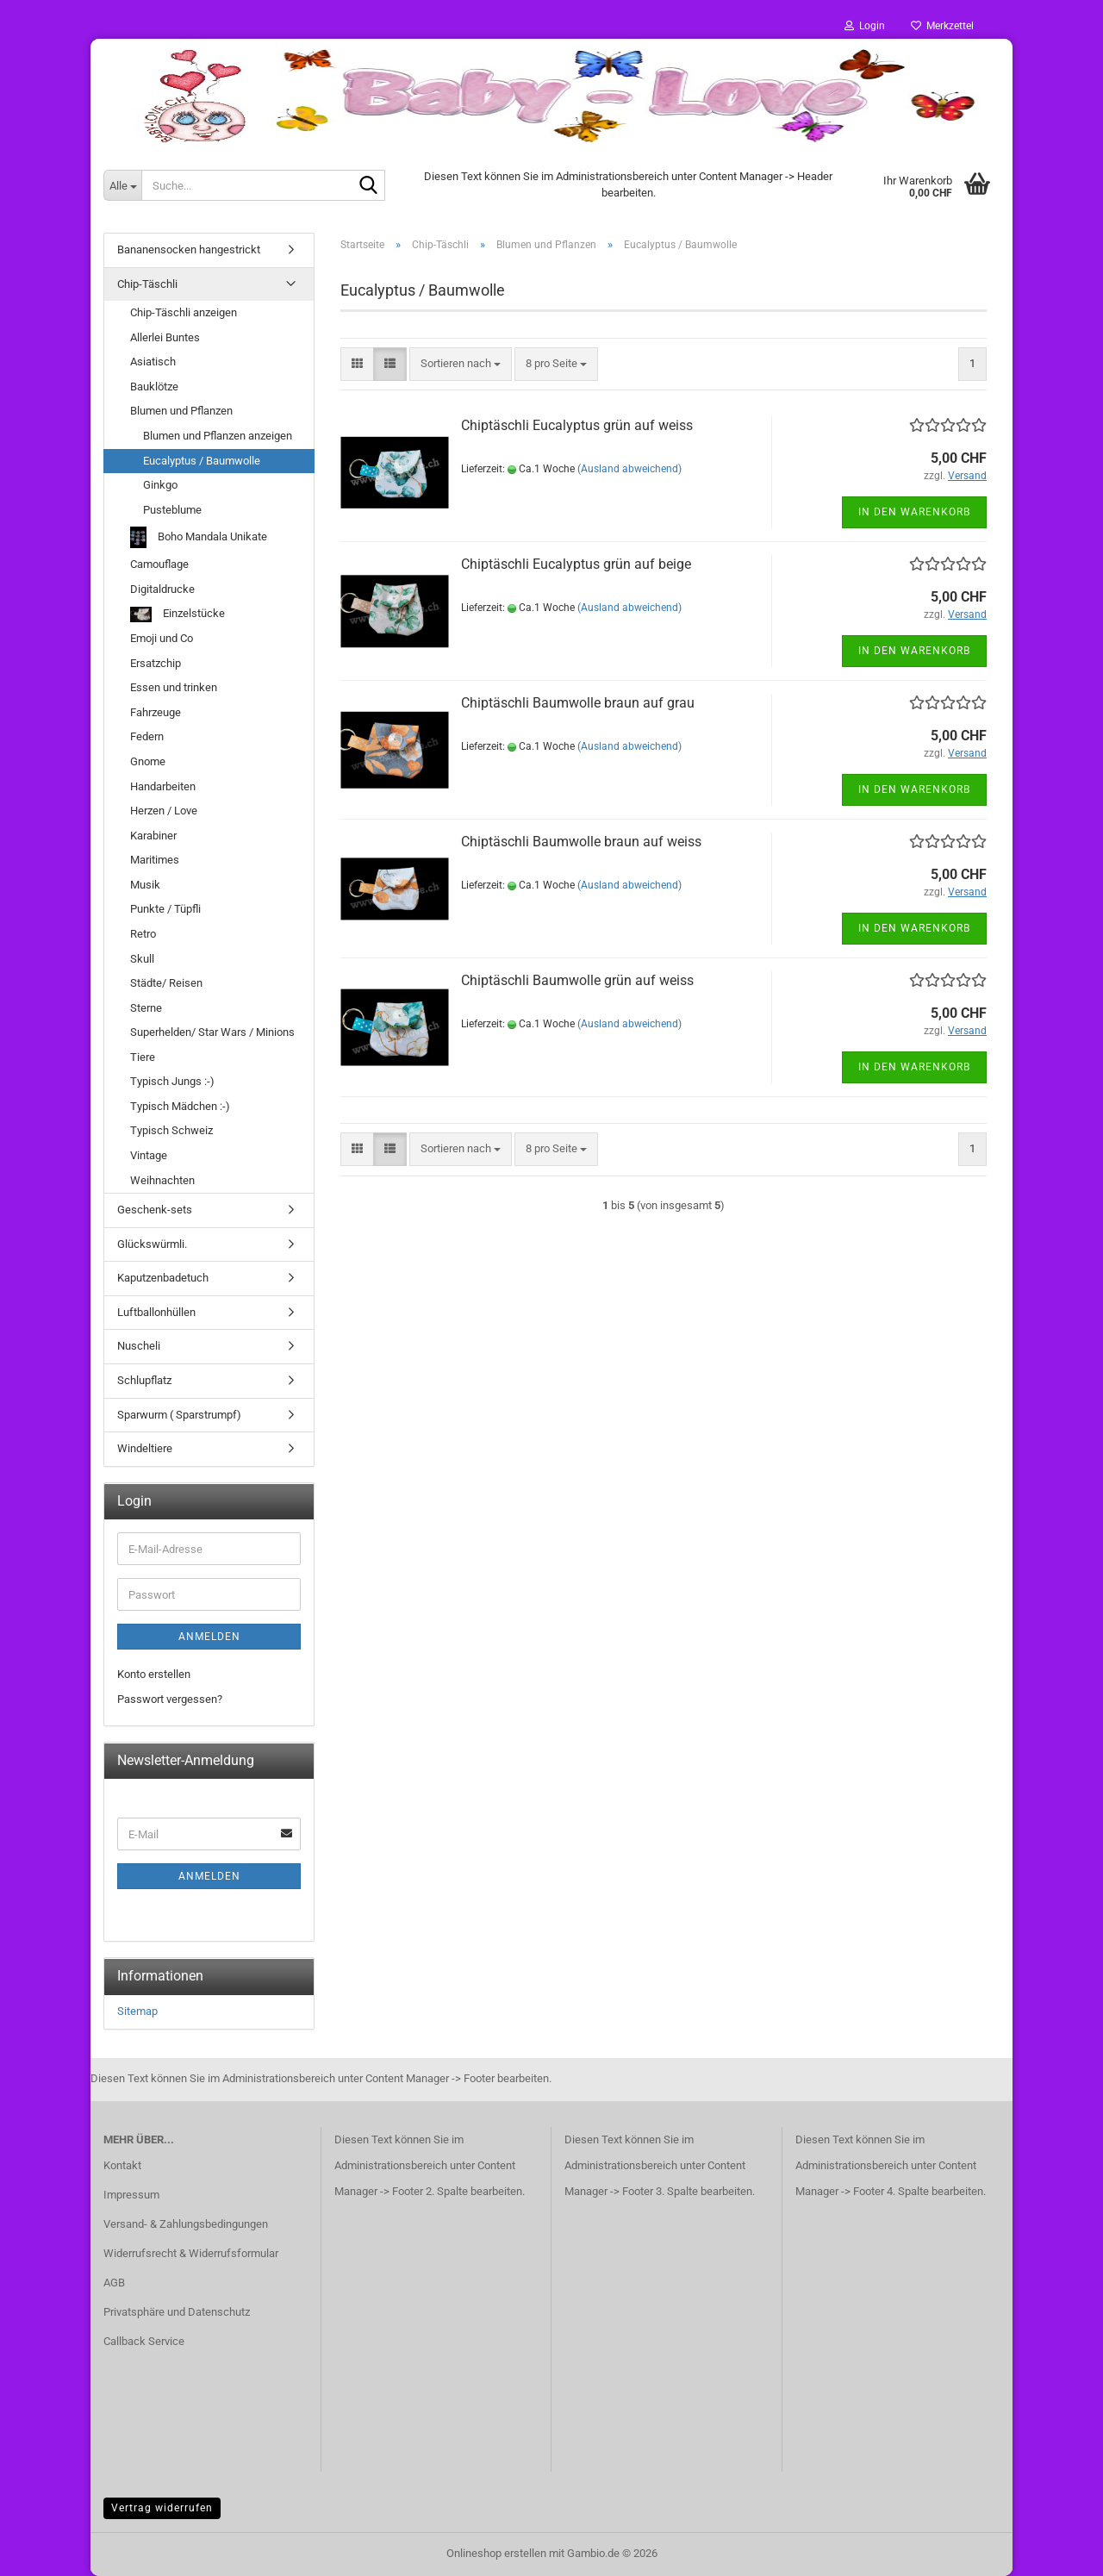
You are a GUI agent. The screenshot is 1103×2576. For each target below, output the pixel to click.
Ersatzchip (155, 663)
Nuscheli (138, 1345)
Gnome (147, 761)
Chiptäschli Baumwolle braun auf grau (578, 703)
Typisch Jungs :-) (172, 1081)
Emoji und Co (161, 638)
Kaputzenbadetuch (163, 1277)
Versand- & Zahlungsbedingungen (185, 2223)
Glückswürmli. (152, 1244)
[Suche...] (122, 185)
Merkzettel (942, 26)
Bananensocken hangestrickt (188, 249)
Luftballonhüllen (156, 1312)
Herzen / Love (163, 810)
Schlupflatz (144, 1380)
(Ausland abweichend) (629, 469)
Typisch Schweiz (171, 1130)
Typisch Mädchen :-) (180, 1106)
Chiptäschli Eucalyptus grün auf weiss (577, 425)
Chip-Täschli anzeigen (183, 312)
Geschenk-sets (154, 1209)
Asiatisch (153, 361)
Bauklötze (154, 386)
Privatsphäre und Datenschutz (176, 2311)
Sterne (146, 1007)
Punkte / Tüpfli (165, 908)
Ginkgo (160, 484)
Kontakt (122, 2165)
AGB (114, 2282)
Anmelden (209, 1637)
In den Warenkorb (914, 512)
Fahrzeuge (155, 712)
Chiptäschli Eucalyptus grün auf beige (576, 564)
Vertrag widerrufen (162, 2508)
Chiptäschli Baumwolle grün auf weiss (577, 980)
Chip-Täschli (147, 284)
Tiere (142, 1057)
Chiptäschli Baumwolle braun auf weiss (581, 841)
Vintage (148, 1155)
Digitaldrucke (162, 589)
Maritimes (154, 859)
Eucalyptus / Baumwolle (201, 460)
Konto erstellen (153, 1674)
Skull (142, 958)
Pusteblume (172, 509)
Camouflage (159, 564)
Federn (147, 736)
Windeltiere (144, 1448)
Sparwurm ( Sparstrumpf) (179, 1414)
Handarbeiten (163, 786)
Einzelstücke (177, 615)
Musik (145, 884)
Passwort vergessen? (169, 1699)
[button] (357, 364)
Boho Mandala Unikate (198, 537)
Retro (143, 933)
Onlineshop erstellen (496, 2553)
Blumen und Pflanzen (181, 410)
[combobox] (460, 364)
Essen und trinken (173, 687)
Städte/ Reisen (166, 982)
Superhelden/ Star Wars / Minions (212, 1032)
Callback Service (143, 2341)
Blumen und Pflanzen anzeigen (217, 435)
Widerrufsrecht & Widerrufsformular (190, 2253)
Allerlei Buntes (165, 337)
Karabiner (153, 835)
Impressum (131, 2194)
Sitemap (137, 2011)
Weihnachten (162, 1180)
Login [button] (864, 26)
